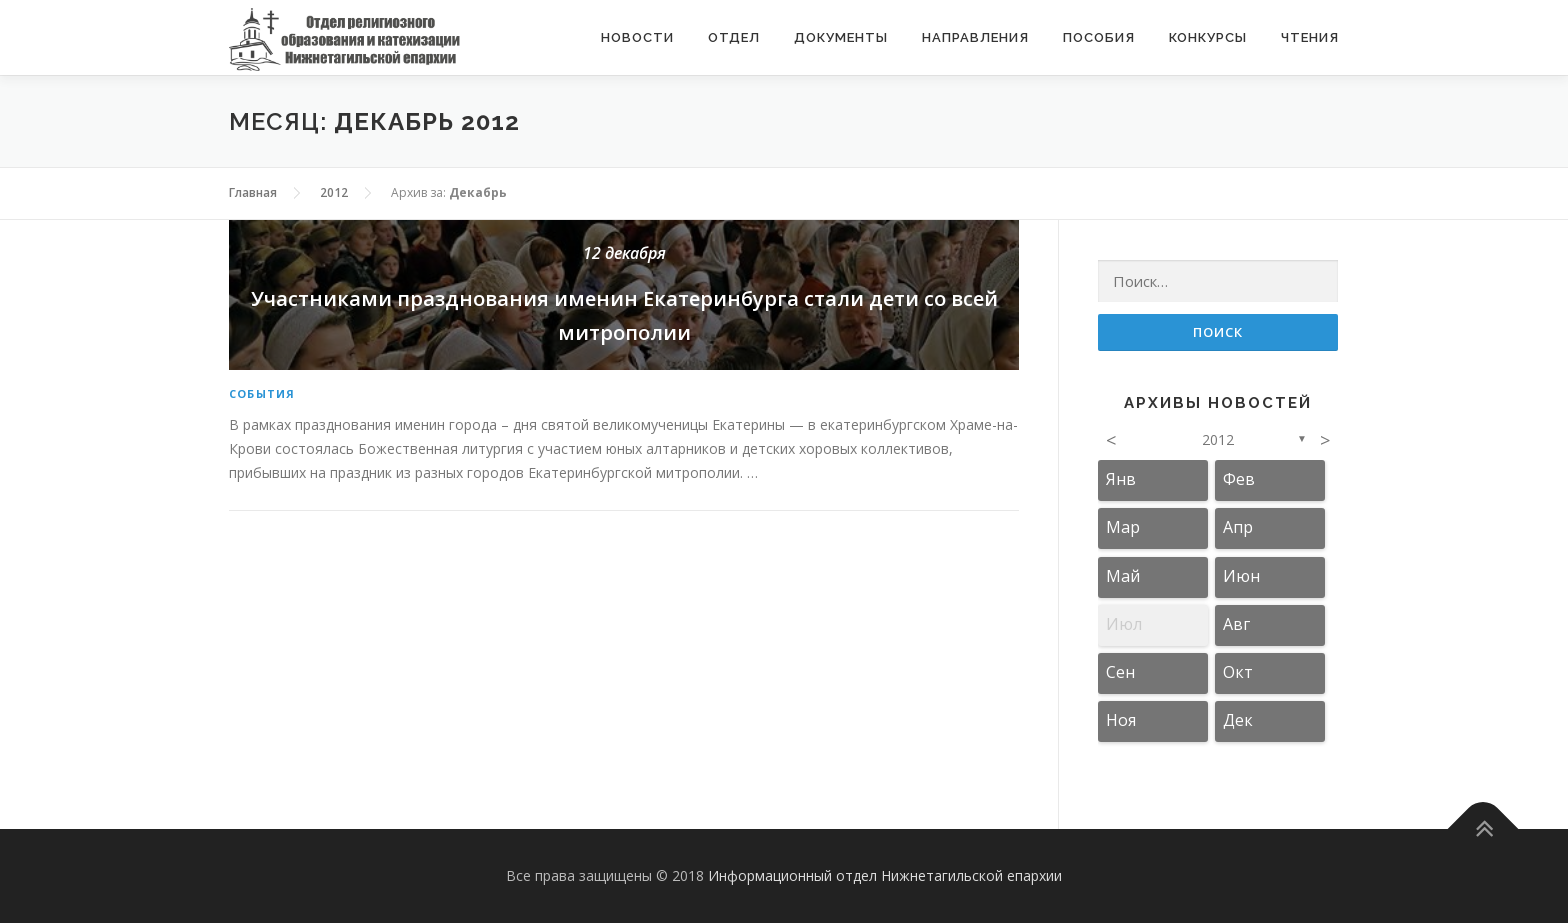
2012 (1218, 439)
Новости (637, 37)
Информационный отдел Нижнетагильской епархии (885, 875)
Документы (841, 37)
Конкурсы (1208, 37)
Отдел (734, 37)
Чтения (1310, 37)
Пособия (1099, 37)
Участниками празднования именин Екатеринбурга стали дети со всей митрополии (624, 293)
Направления (975, 37)
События (262, 393)
